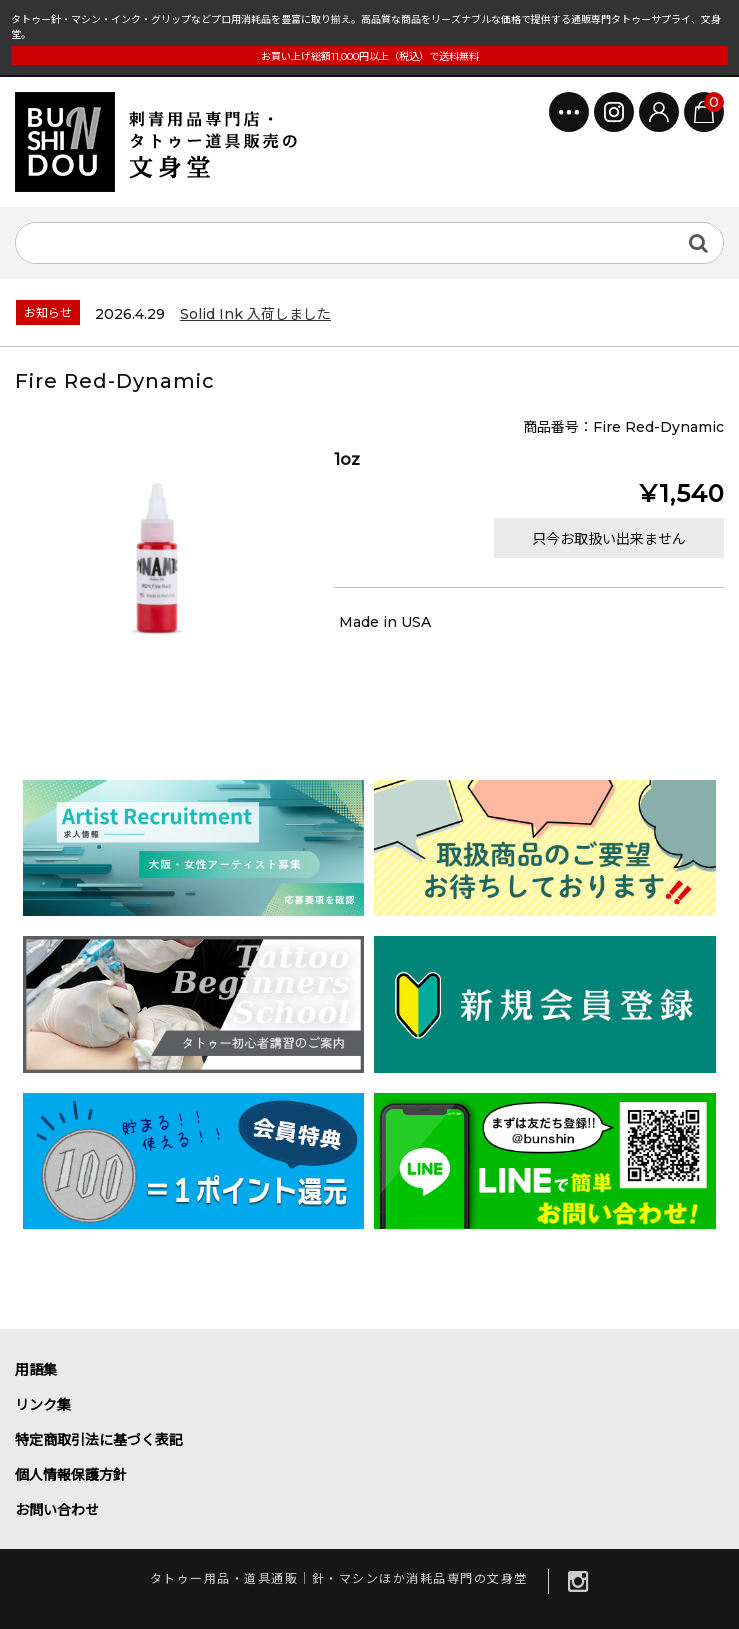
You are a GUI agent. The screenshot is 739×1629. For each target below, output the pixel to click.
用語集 (36, 1370)
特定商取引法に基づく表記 (99, 1440)
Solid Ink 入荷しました (255, 314)
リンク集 (43, 1405)
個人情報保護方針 (71, 1475)
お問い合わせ (57, 1510)
